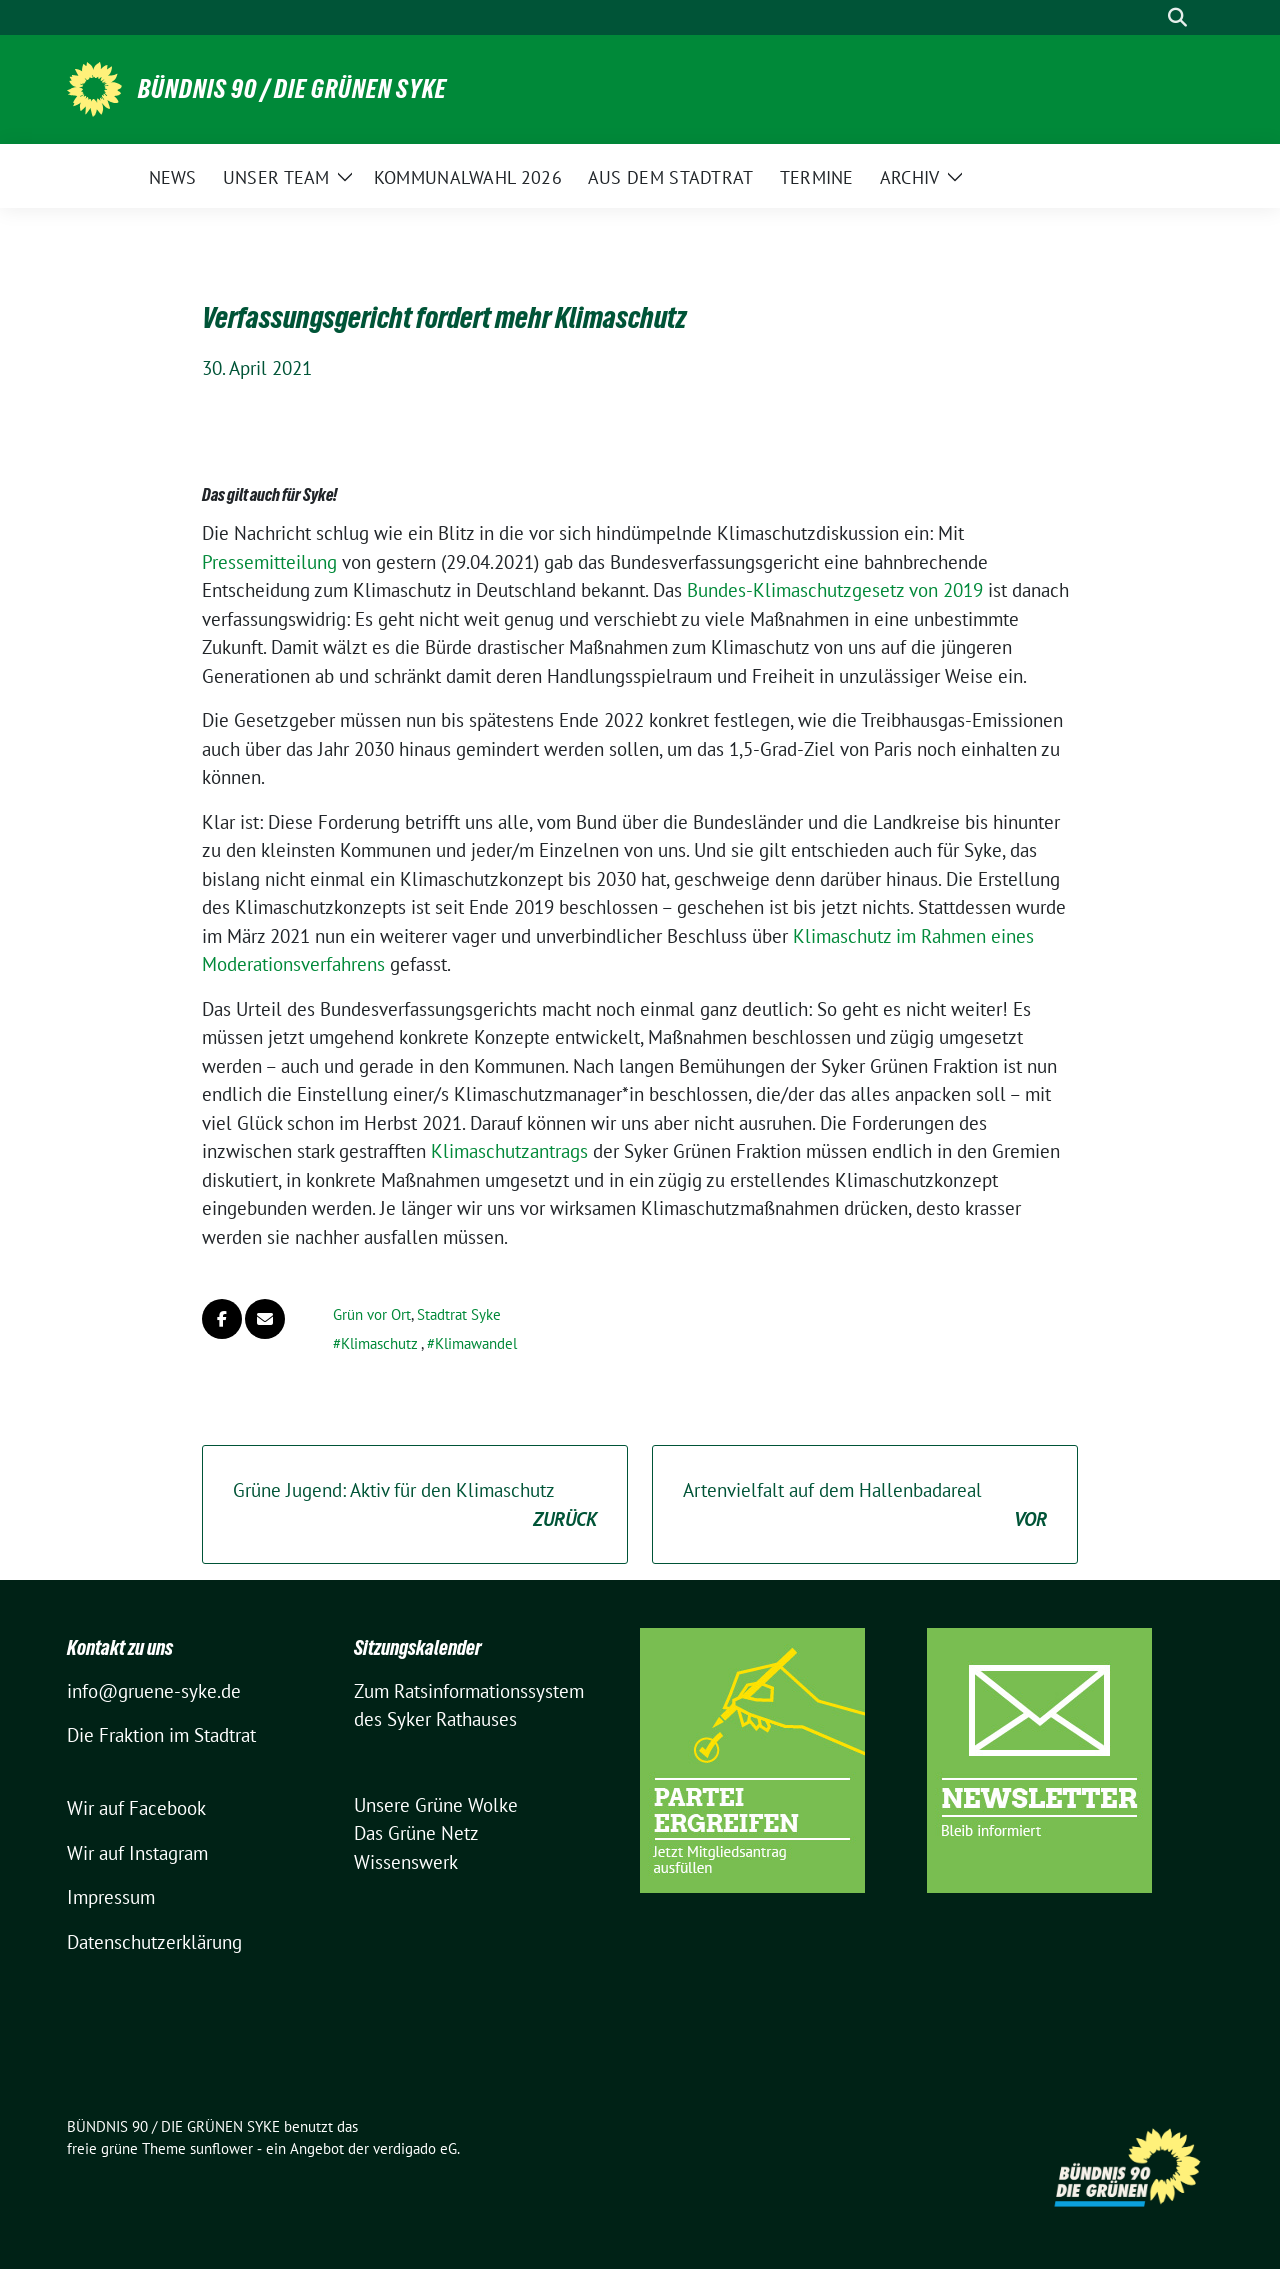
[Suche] (1149, 17)
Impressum (111, 1897)
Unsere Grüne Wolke (436, 1805)
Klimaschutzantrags (512, 1151)
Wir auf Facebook (136, 1808)
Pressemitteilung (269, 562)
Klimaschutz (379, 1343)
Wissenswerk (406, 1862)
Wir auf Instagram (137, 1853)
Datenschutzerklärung (154, 1942)
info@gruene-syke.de (154, 1691)
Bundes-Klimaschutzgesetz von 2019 (835, 590)
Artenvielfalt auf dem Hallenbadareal (865, 1505)
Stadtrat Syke (459, 1314)
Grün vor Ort (372, 1314)
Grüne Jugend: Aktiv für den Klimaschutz (415, 1505)
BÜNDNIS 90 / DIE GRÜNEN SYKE (292, 89)
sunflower (221, 2148)
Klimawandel (476, 1343)
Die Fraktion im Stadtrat (161, 1735)
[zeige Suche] (1177, 17)
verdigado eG (415, 2148)
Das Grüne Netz (416, 1833)
